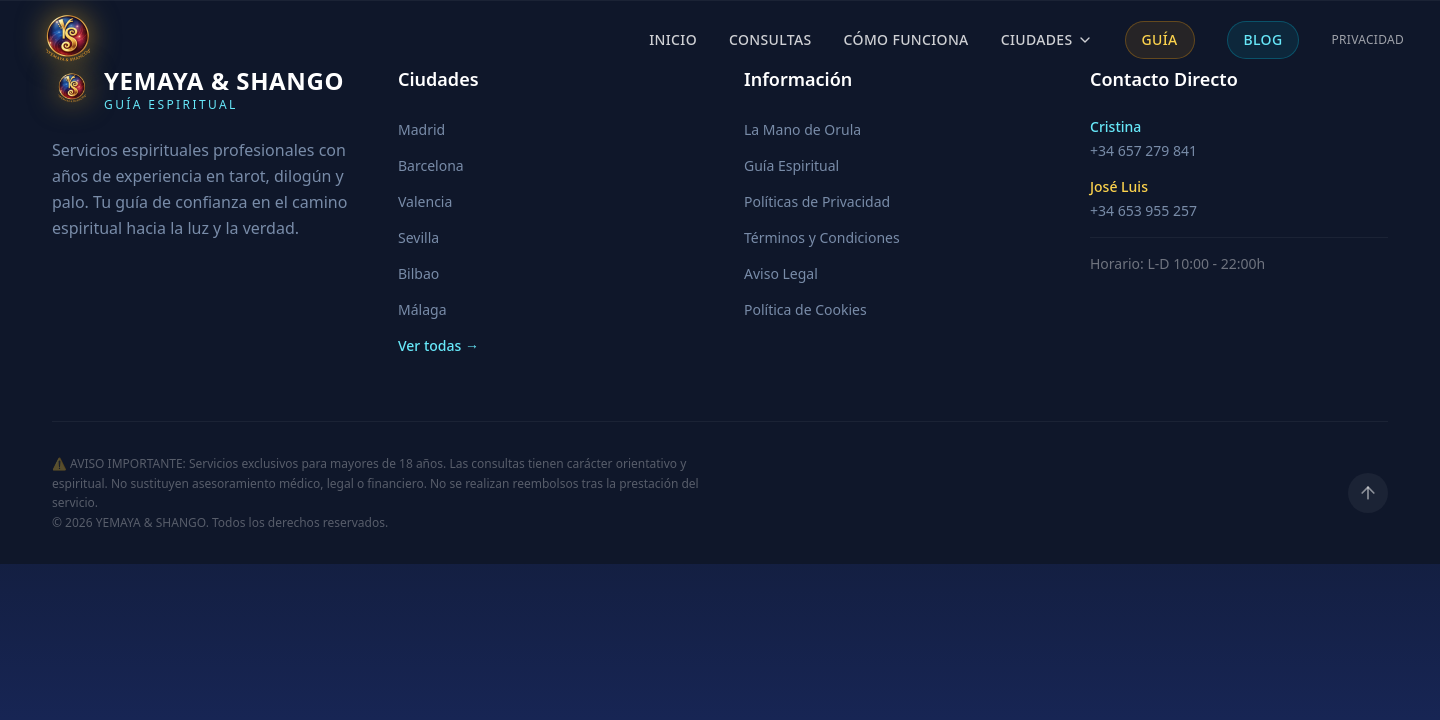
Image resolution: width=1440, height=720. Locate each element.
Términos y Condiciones (822, 237)
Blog (1263, 39)
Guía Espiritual (791, 165)
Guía (1160, 39)
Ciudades (1047, 39)
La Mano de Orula (802, 129)
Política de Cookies (805, 309)
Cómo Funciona (906, 39)
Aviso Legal (781, 273)
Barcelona (431, 165)
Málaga (422, 309)
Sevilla (418, 237)
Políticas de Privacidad (817, 201)
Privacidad (1367, 40)
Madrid (421, 129)
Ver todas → (438, 345)
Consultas (770, 39)
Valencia (425, 201)
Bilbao (418, 273)
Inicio (673, 39)
